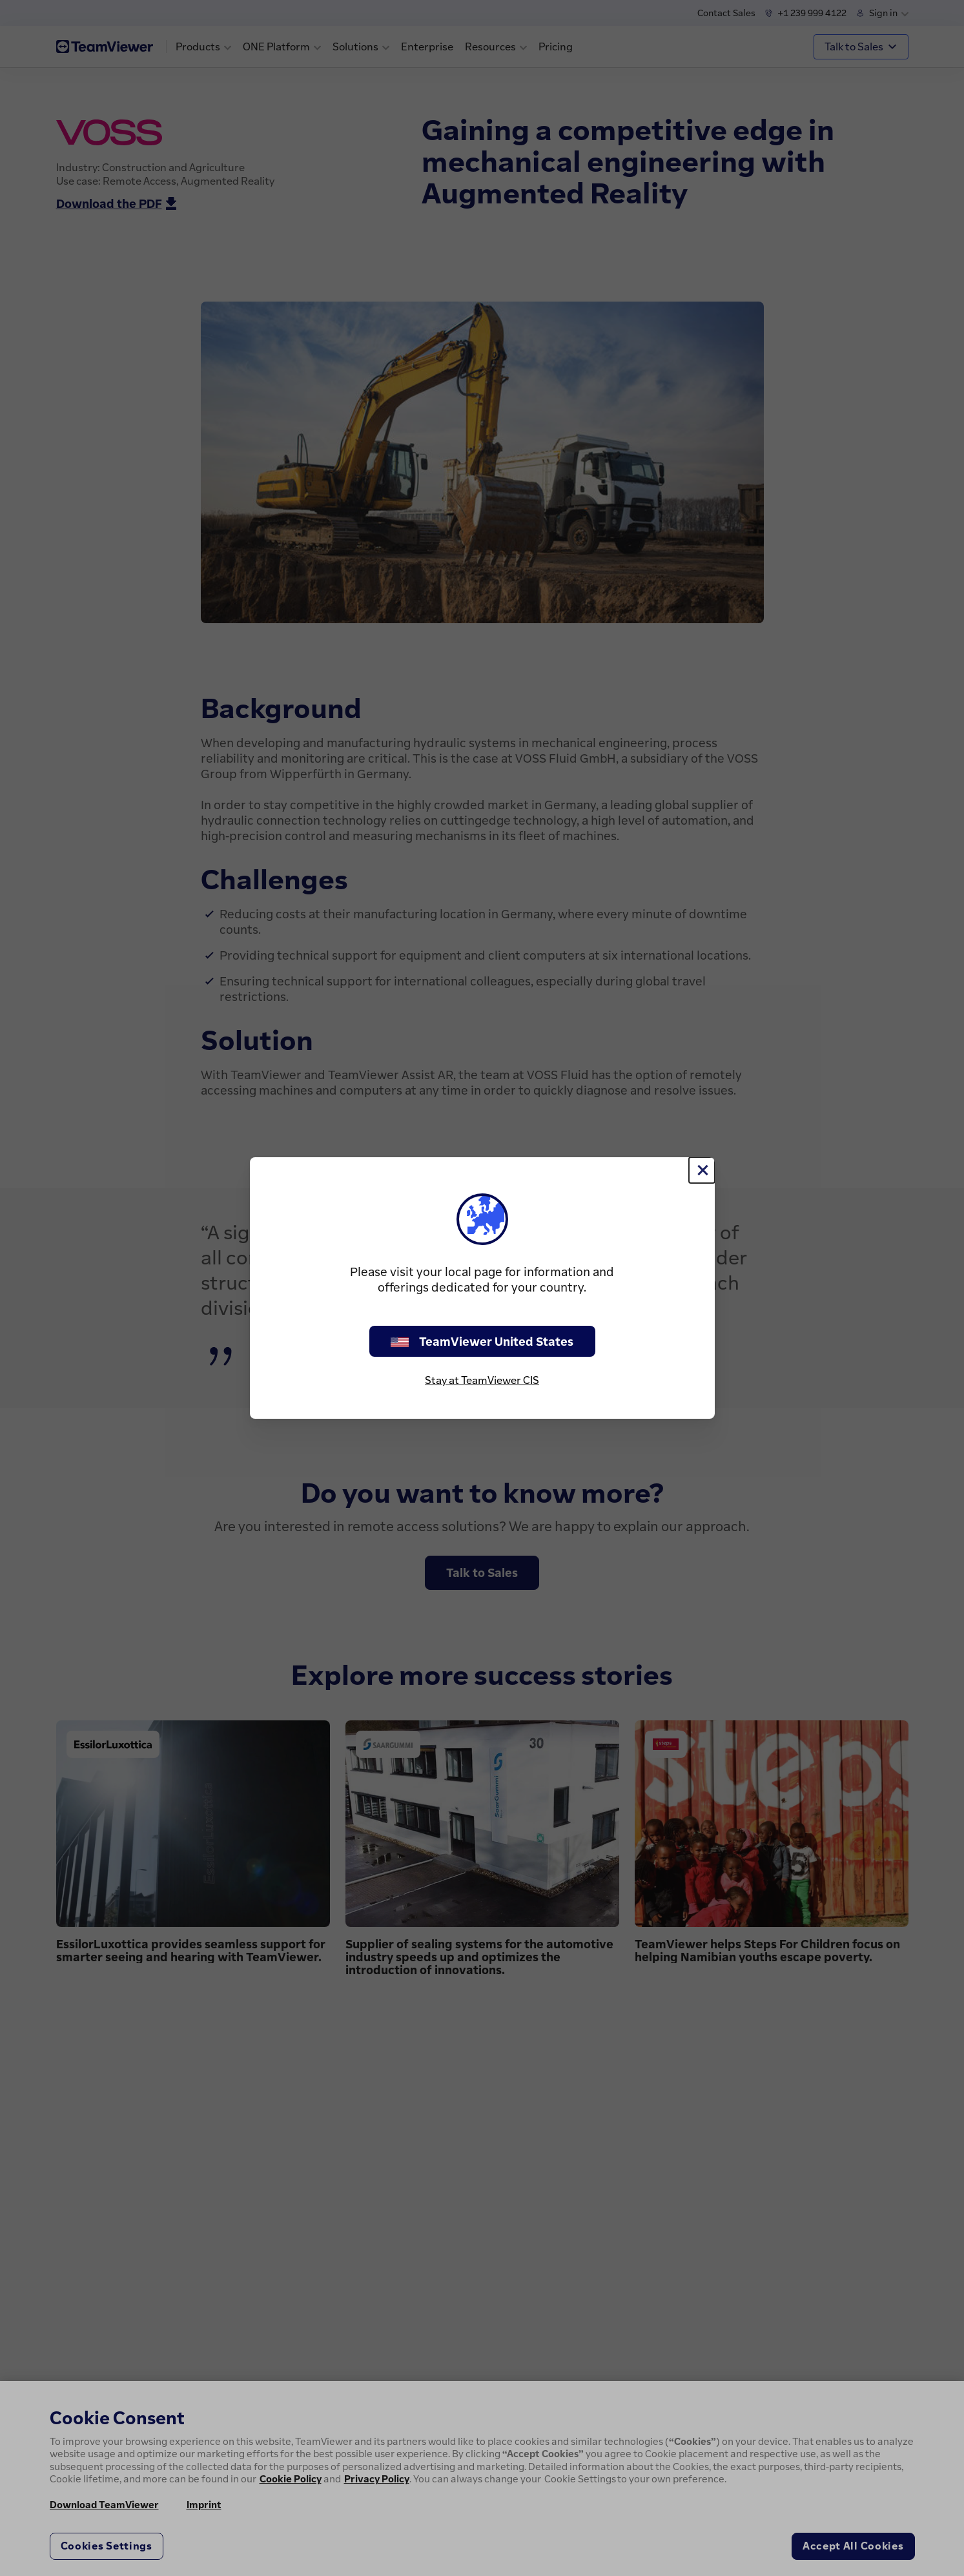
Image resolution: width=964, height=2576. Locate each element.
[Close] (702, 1170)
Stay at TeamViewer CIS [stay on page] (482, 1380)
